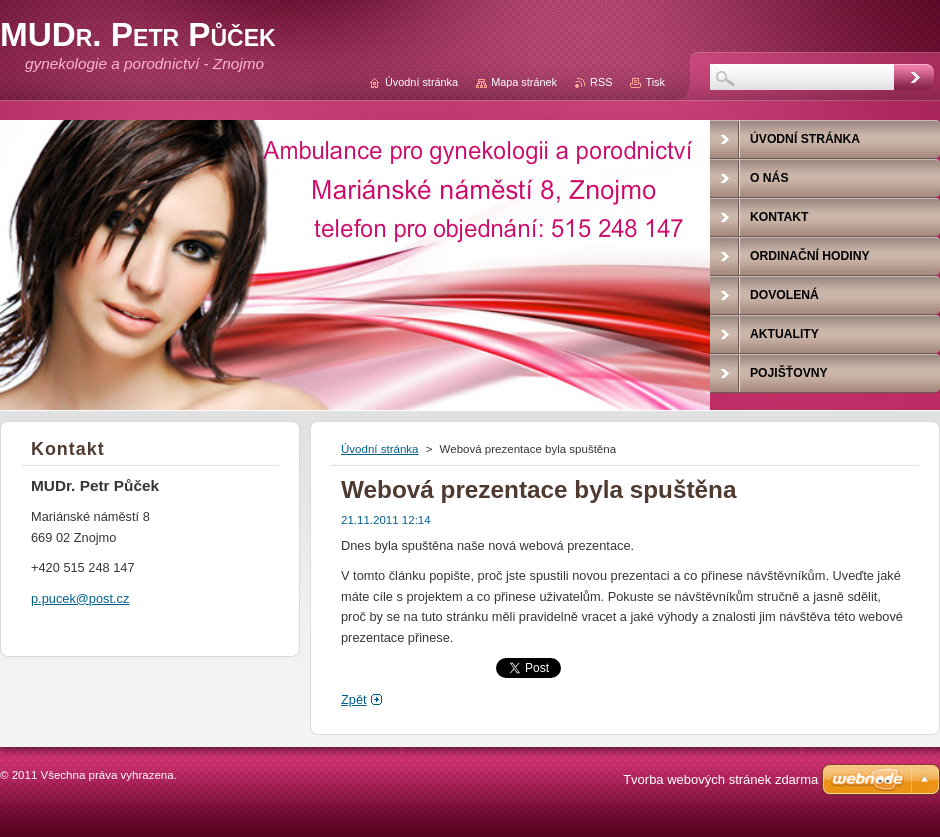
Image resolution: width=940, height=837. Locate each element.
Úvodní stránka (379, 449)
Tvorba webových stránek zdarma (720, 779)
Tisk (655, 82)
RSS (601, 82)
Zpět (354, 699)
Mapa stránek (524, 82)
